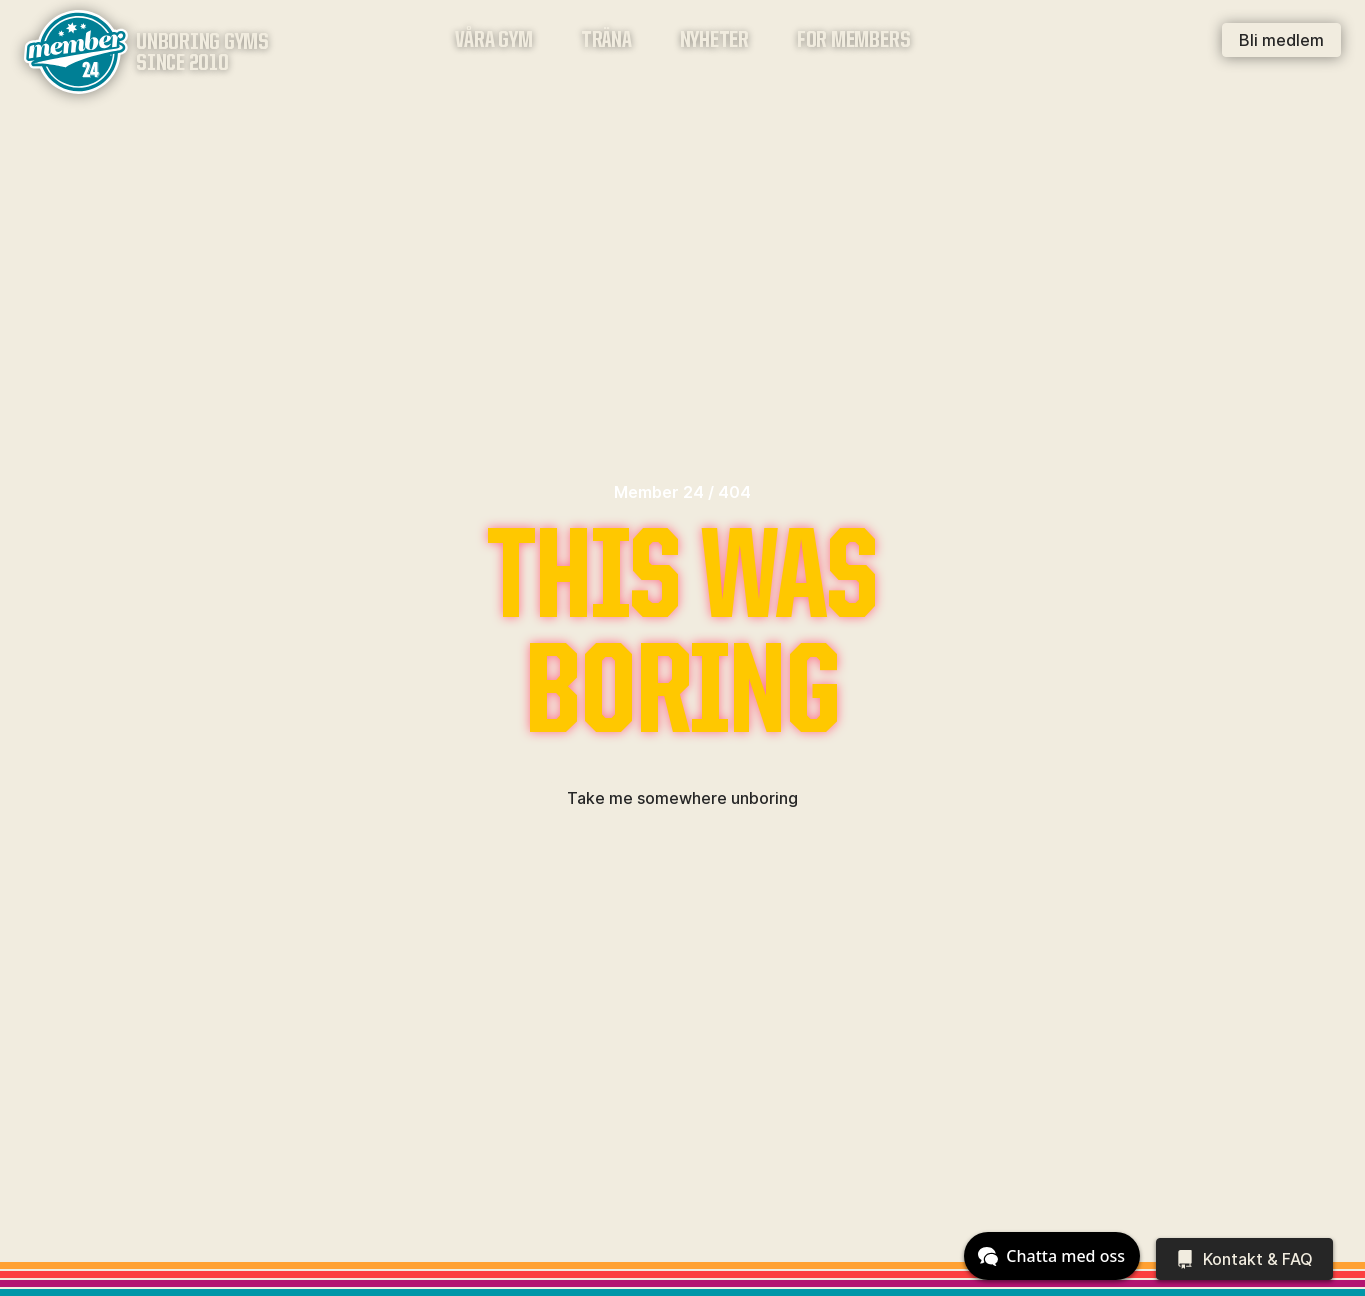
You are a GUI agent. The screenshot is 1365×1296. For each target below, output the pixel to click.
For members (853, 42)
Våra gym (494, 42)
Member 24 (659, 492)
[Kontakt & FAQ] (1244, 1259)
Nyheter (714, 42)
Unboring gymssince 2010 (202, 54)
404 (734, 492)
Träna (606, 42)
